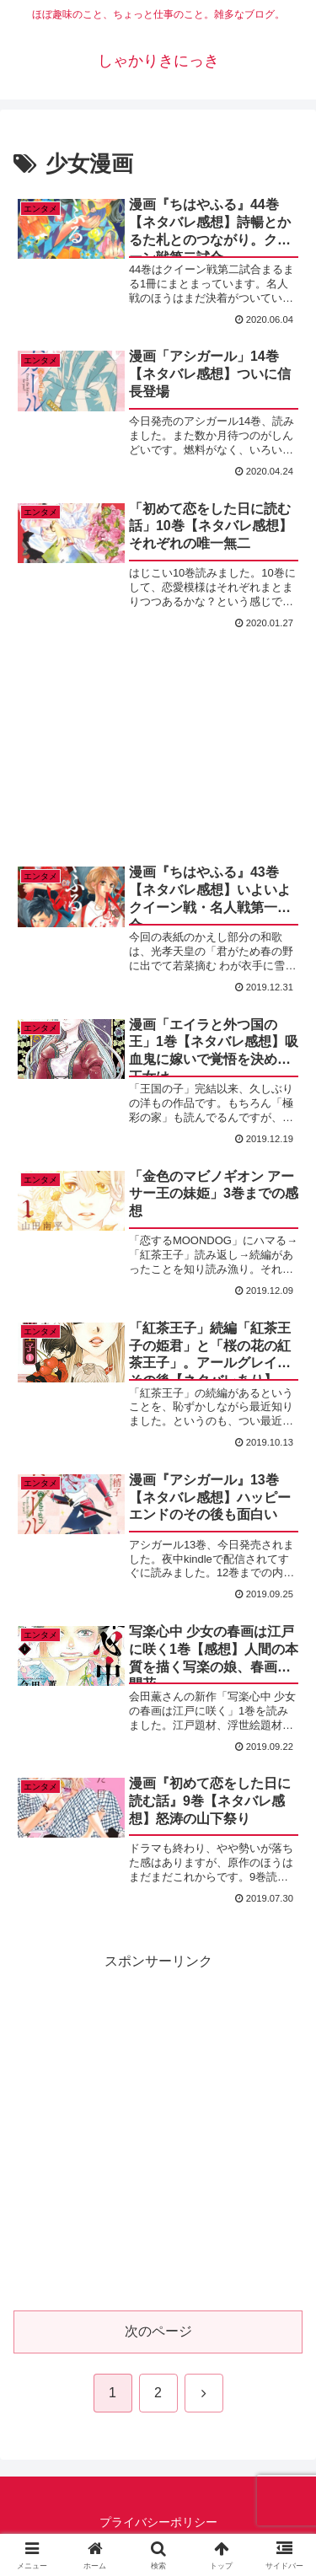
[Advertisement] (158, 727)
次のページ (158, 2331)
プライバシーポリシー (158, 2522)
